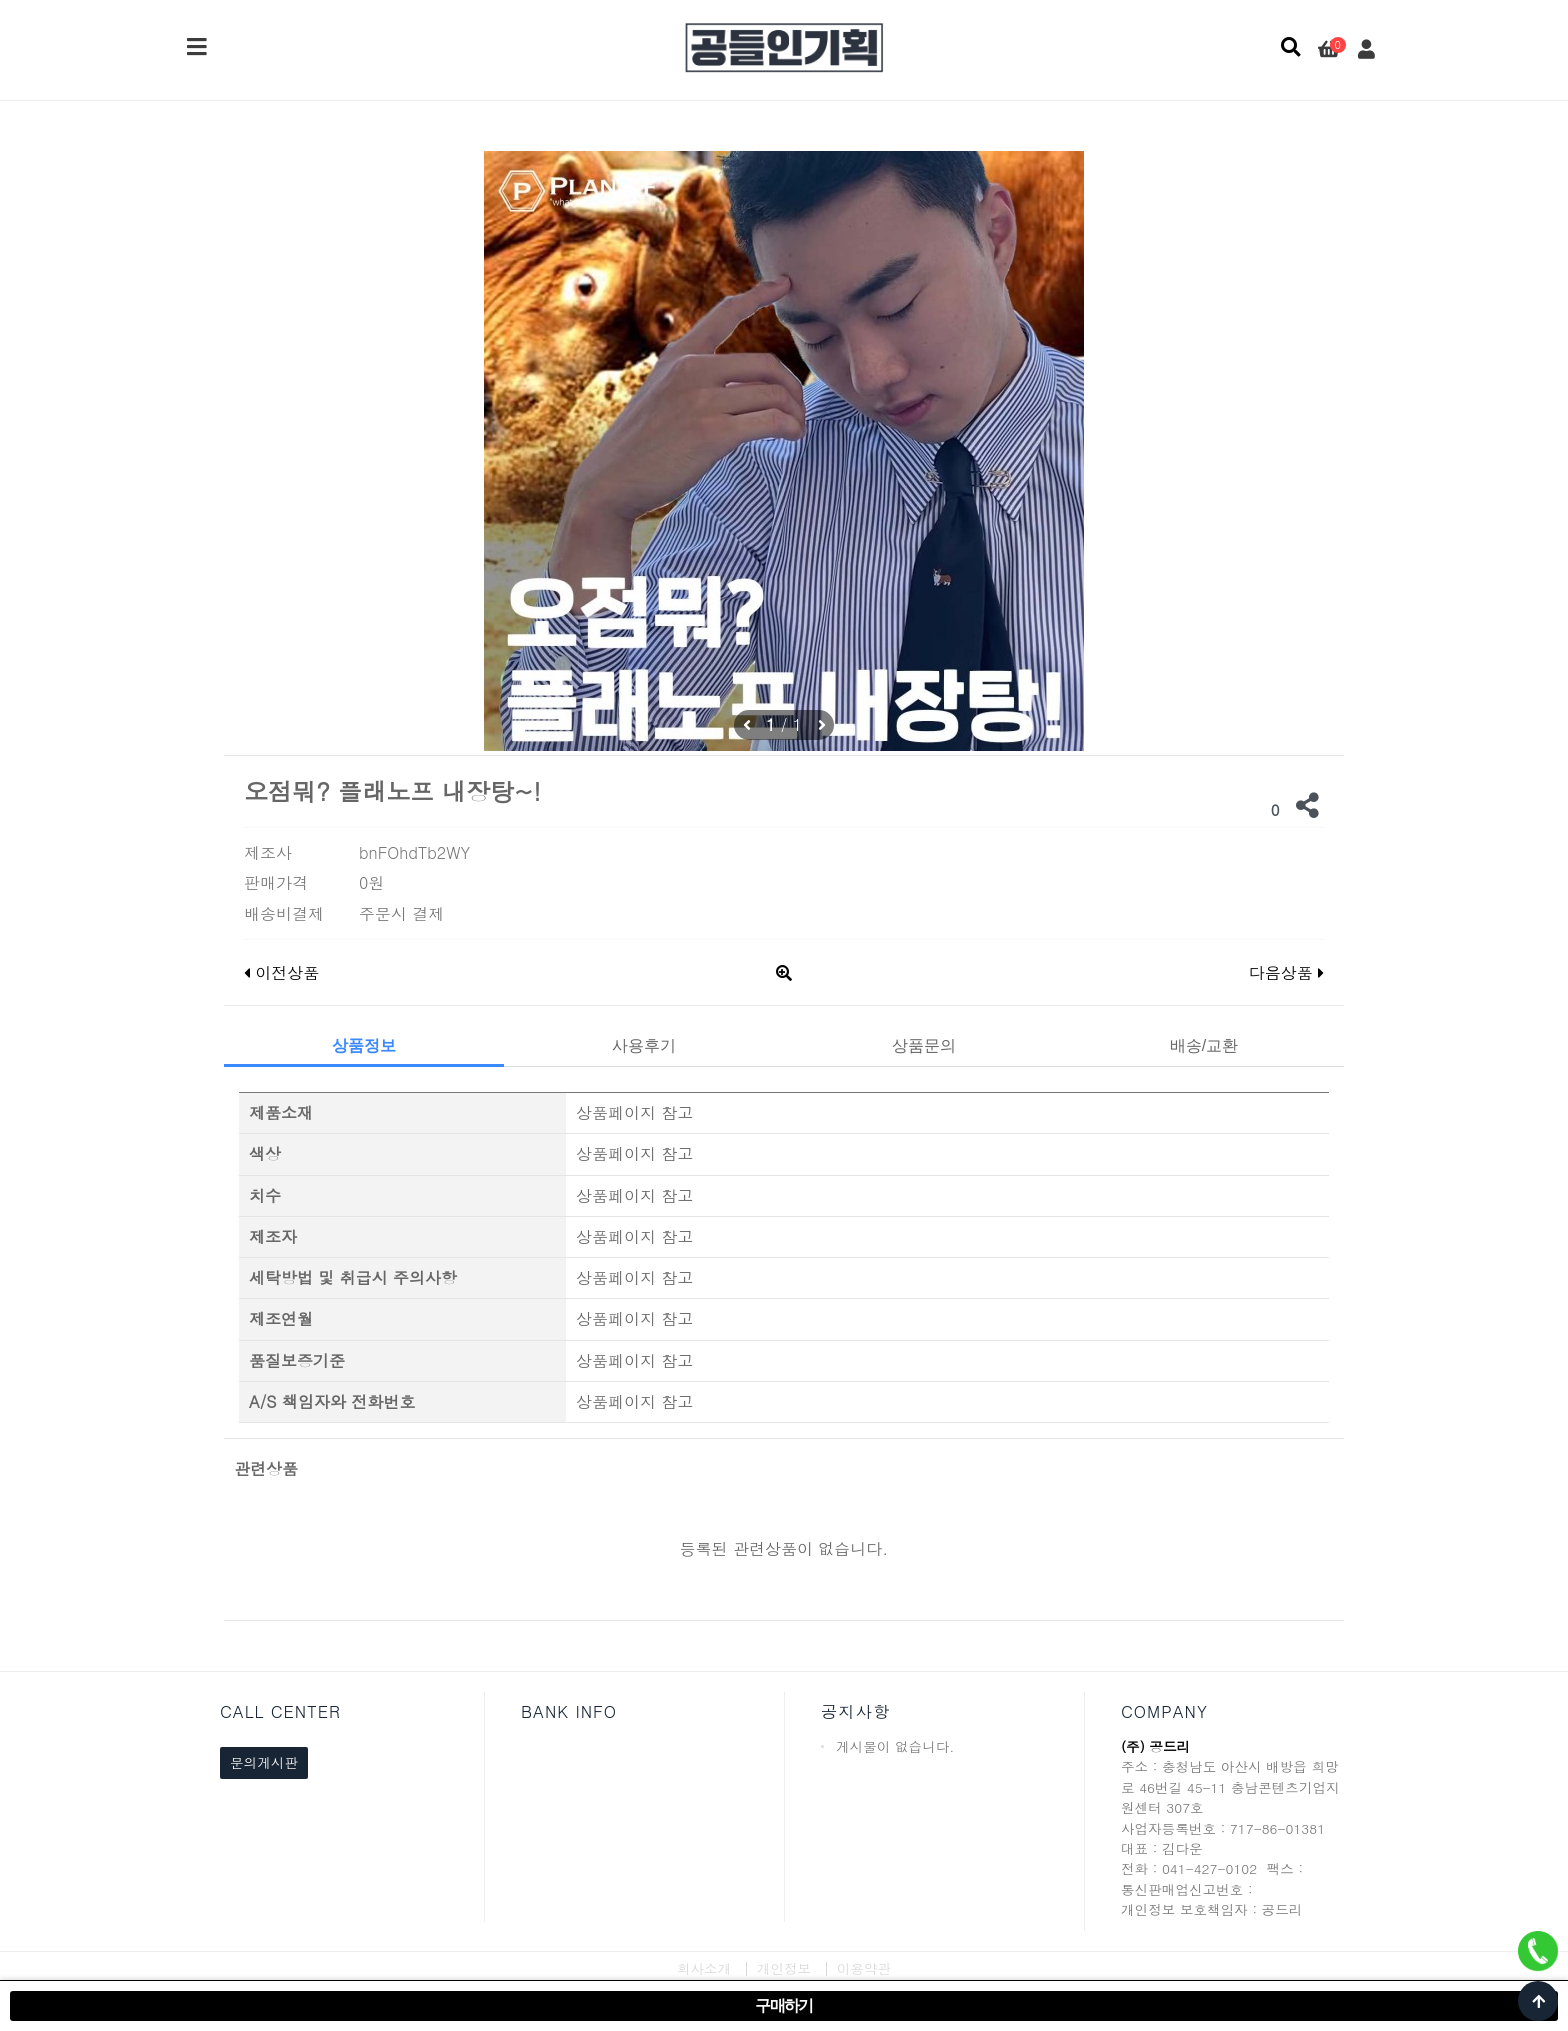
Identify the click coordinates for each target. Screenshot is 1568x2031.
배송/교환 (1204, 1045)
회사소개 (704, 1968)
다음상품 (1286, 972)
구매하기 (784, 2005)
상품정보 (364, 1045)
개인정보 (784, 1968)
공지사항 (855, 1711)
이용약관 (864, 1968)
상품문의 (924, 1045)
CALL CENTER (280, 1711)
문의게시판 (264, 1762)
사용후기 (644, 1045)
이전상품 (281, 972)
